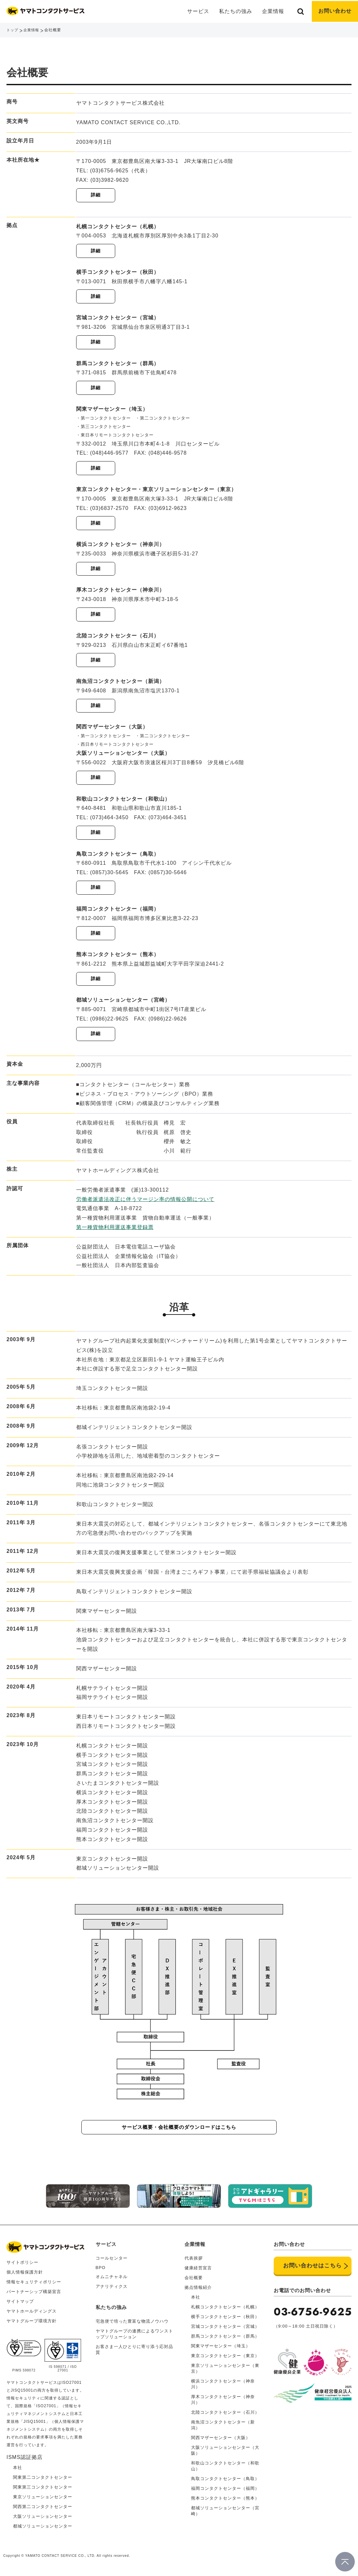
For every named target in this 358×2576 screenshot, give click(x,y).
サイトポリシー (22, 2267)
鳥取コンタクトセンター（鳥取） (225, 2484)
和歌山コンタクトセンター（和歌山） (225, 2471)
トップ (13, 30)
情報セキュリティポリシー (34, 2287)
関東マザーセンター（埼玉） (220, 2351)
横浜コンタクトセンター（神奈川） (223, 2389)
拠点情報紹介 (198, 2292)
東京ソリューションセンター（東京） (225, 2374)
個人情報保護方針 (25, 2277)
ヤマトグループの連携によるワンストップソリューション (134, 2339)
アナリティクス (112, 2291)
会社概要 (194, 2283)
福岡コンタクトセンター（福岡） (225, 2493)
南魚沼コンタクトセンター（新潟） (223, 2430)
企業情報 (32, 30)
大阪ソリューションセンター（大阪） (225, 2455)
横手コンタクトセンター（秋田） (225, 2322)
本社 (195, 2302)
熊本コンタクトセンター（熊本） (225, 2503)
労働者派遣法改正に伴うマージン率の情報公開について (145, 1206)
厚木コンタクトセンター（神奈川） (223, 2405)
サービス (106, 2249)
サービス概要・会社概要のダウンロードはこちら (179, 2134)
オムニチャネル (112, 2282)
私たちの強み (235, 11)
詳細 (95, 195)
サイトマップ (20, 2306)
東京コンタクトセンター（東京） (225, 2361)
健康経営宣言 (198, 2273)
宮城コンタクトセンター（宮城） (225, 2331)
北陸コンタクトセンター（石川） (225, 2417)
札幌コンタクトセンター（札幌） (225, 2312)
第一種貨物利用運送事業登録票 (115, 1234)
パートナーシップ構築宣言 (34, 2297)
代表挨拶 (194, 2263)
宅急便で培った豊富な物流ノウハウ (132, 2326)
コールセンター (112, 2263)
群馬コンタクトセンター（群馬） (225, 2341)
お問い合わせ (334, 11)
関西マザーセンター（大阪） (220, 2443)
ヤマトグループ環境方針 (32, 2326)
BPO (100, 2273)
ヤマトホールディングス (32, 2316)
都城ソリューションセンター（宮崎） (225, 2516)
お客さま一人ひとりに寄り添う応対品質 (134, 2355)
